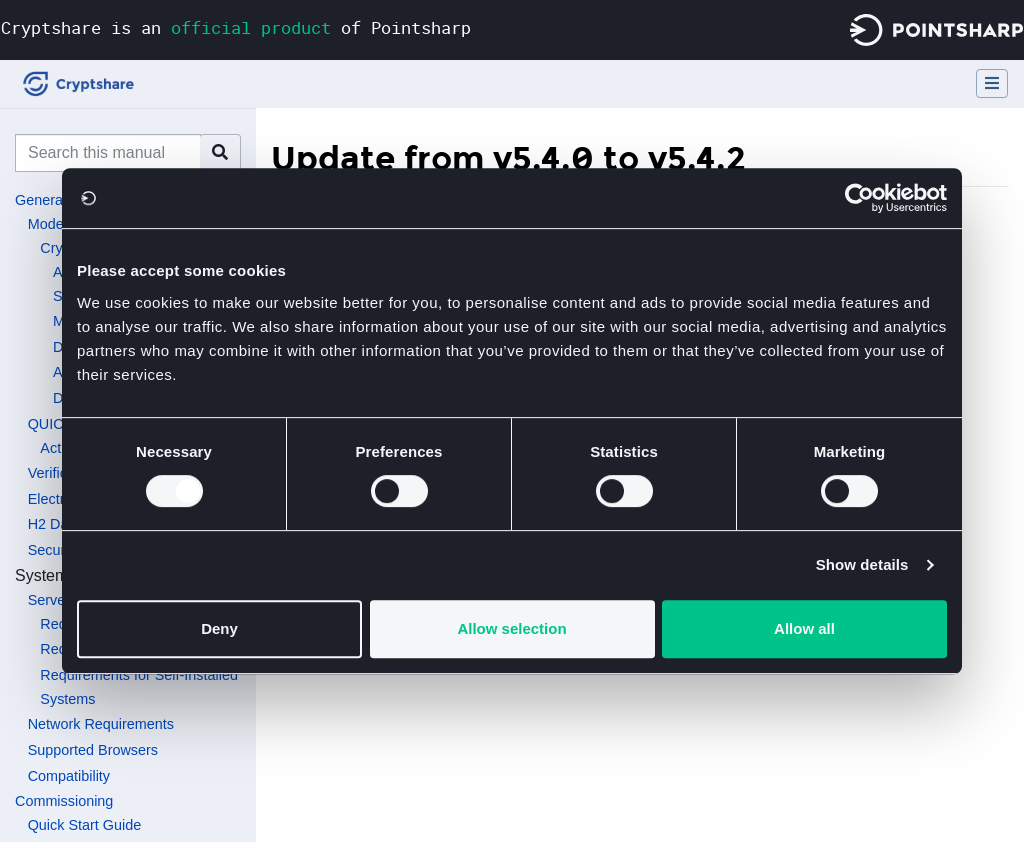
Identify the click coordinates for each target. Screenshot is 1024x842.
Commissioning (64, 801)
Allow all (804, 628)
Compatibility (69, 776)
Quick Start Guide (85, 825)
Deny (219, 628)
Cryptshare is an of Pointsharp (236, 27)
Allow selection (511, 628)
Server (49, 600)
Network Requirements (101, 724)
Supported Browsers (93, 750)
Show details (862, 564)
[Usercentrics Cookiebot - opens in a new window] (859, 198)
